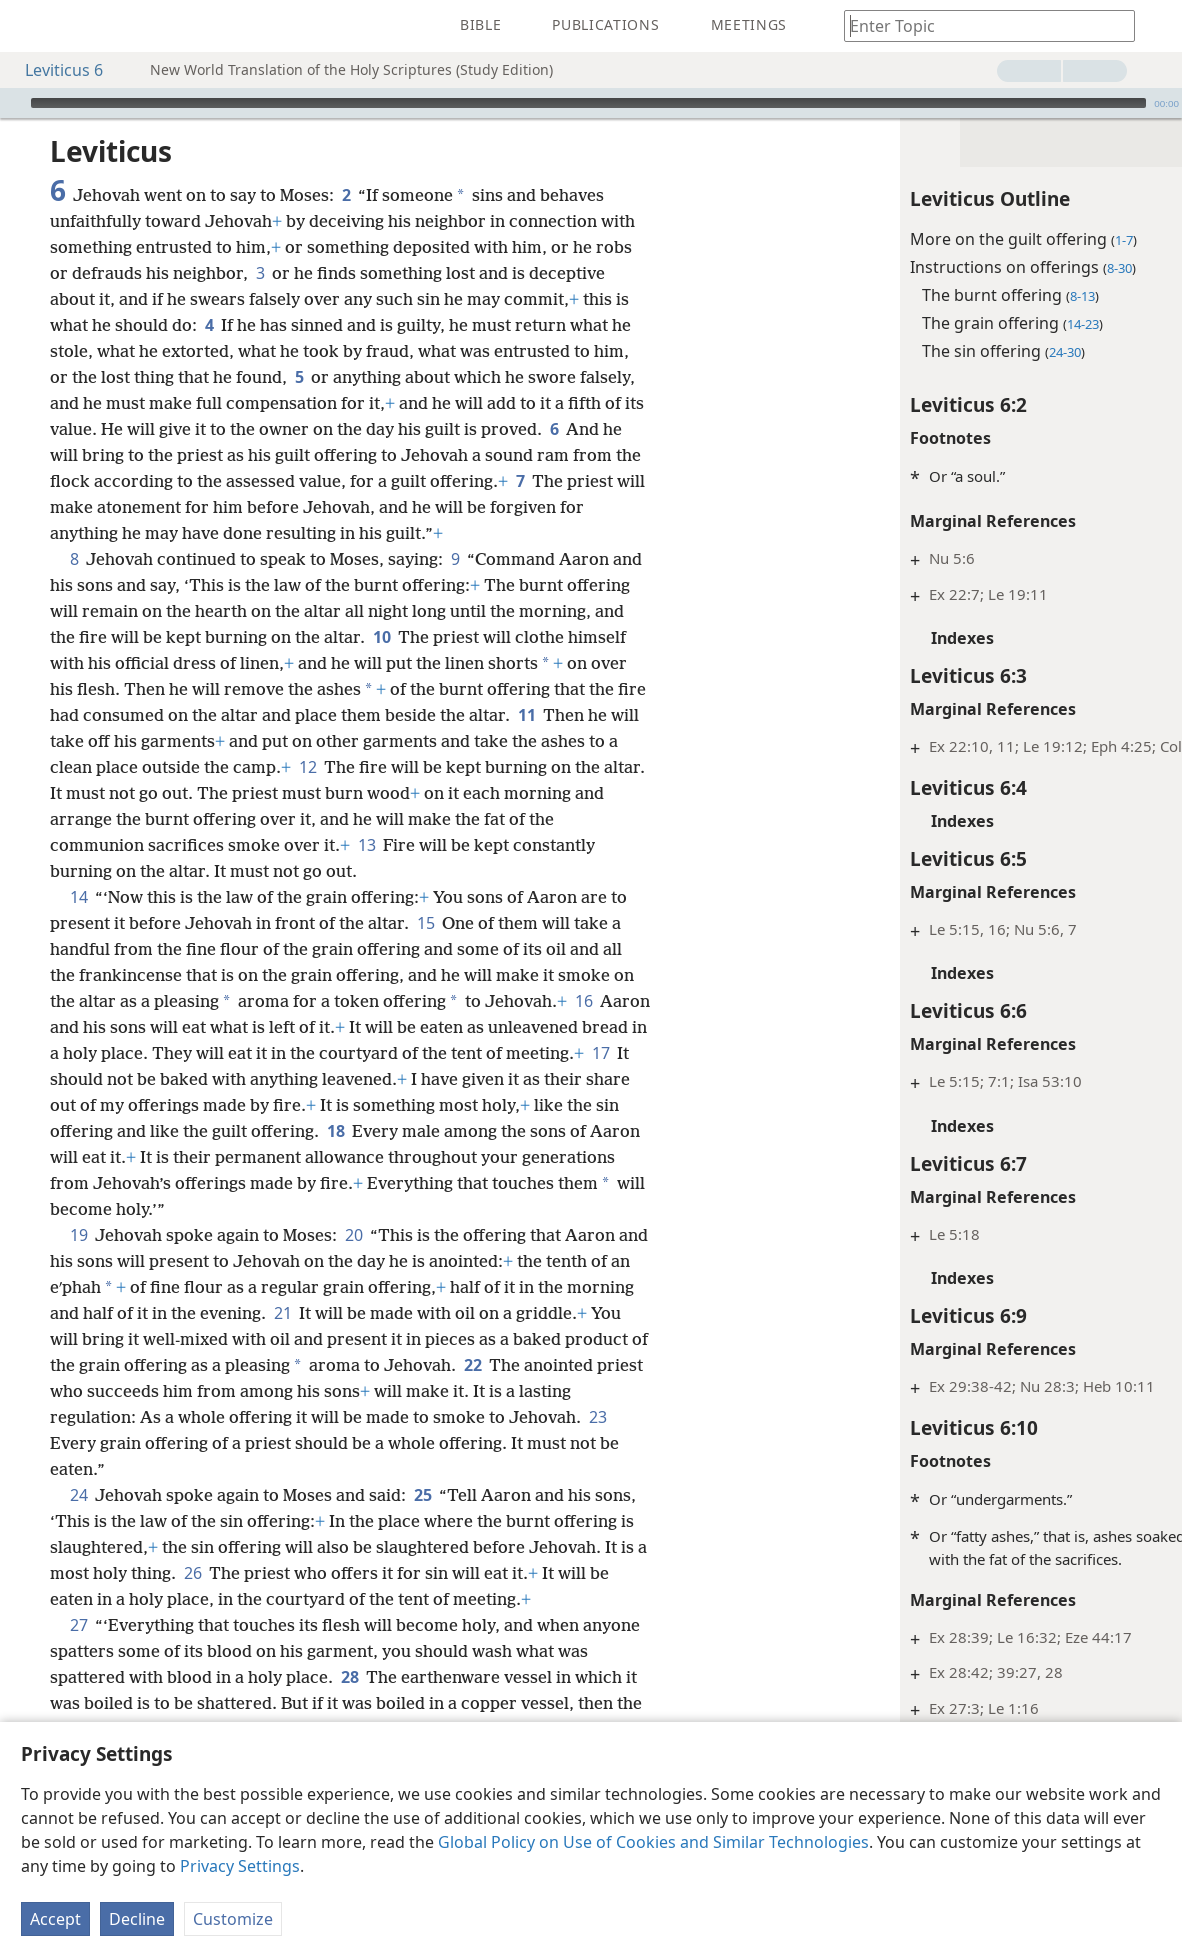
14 (78, 897)
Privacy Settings (240, 1866)
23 (597, 1417)
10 (381, 637)
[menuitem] (30, 26)
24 (78, 1495)
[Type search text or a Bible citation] (980, 25)
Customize (233, 1919)
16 (583, 1001)
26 (192, 1573)
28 (349, 1677)
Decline (137, 1919)
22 (472, 1365)
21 (282, 1313)
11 (526, 715)
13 (366, 845)
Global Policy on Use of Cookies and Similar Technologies (653, 1842)
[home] (30, 26)
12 (307, 767)
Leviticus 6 (54, 70)
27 (78, 1625)
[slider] (588, 103)
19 (78, 1235)
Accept (55, 1919)
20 (353, 1235)
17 (600, 1053)
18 (335, 1131)
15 (425, 923)
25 (422, 1495)
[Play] (13, 103)
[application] (591, 103)
